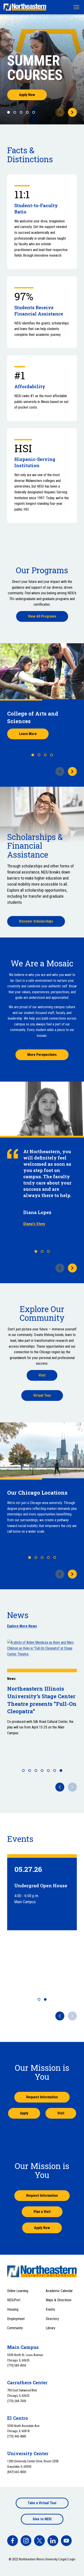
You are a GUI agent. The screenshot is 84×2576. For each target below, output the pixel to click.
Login (71, 2559)
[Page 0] (8, 112)
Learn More (28, 734)
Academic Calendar (59, 2291)
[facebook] (12, 2540)
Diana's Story (34, 1223)
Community (15, 2328)
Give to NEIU (42, 2519)
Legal (63, 2559)
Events (50, 2309)
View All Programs (42, 616)
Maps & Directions (58, 2300)
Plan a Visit (42, 2212)
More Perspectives (42, 1055)
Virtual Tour (42, 1395)
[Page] (32, 755)
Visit (42, 1375)
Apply (24, 2113)
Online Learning (17, 2291)
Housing (12, 2309)
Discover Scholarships (36, 921)
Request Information (42, 2097)
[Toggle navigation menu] (76, 7)
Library (50, 2328)
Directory (52, 2319)
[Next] (72, 112)
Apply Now (27, 95)
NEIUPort (13, 2300)
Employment (16, 2319)
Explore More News (22, 1626)
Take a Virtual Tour (42, 2503)
